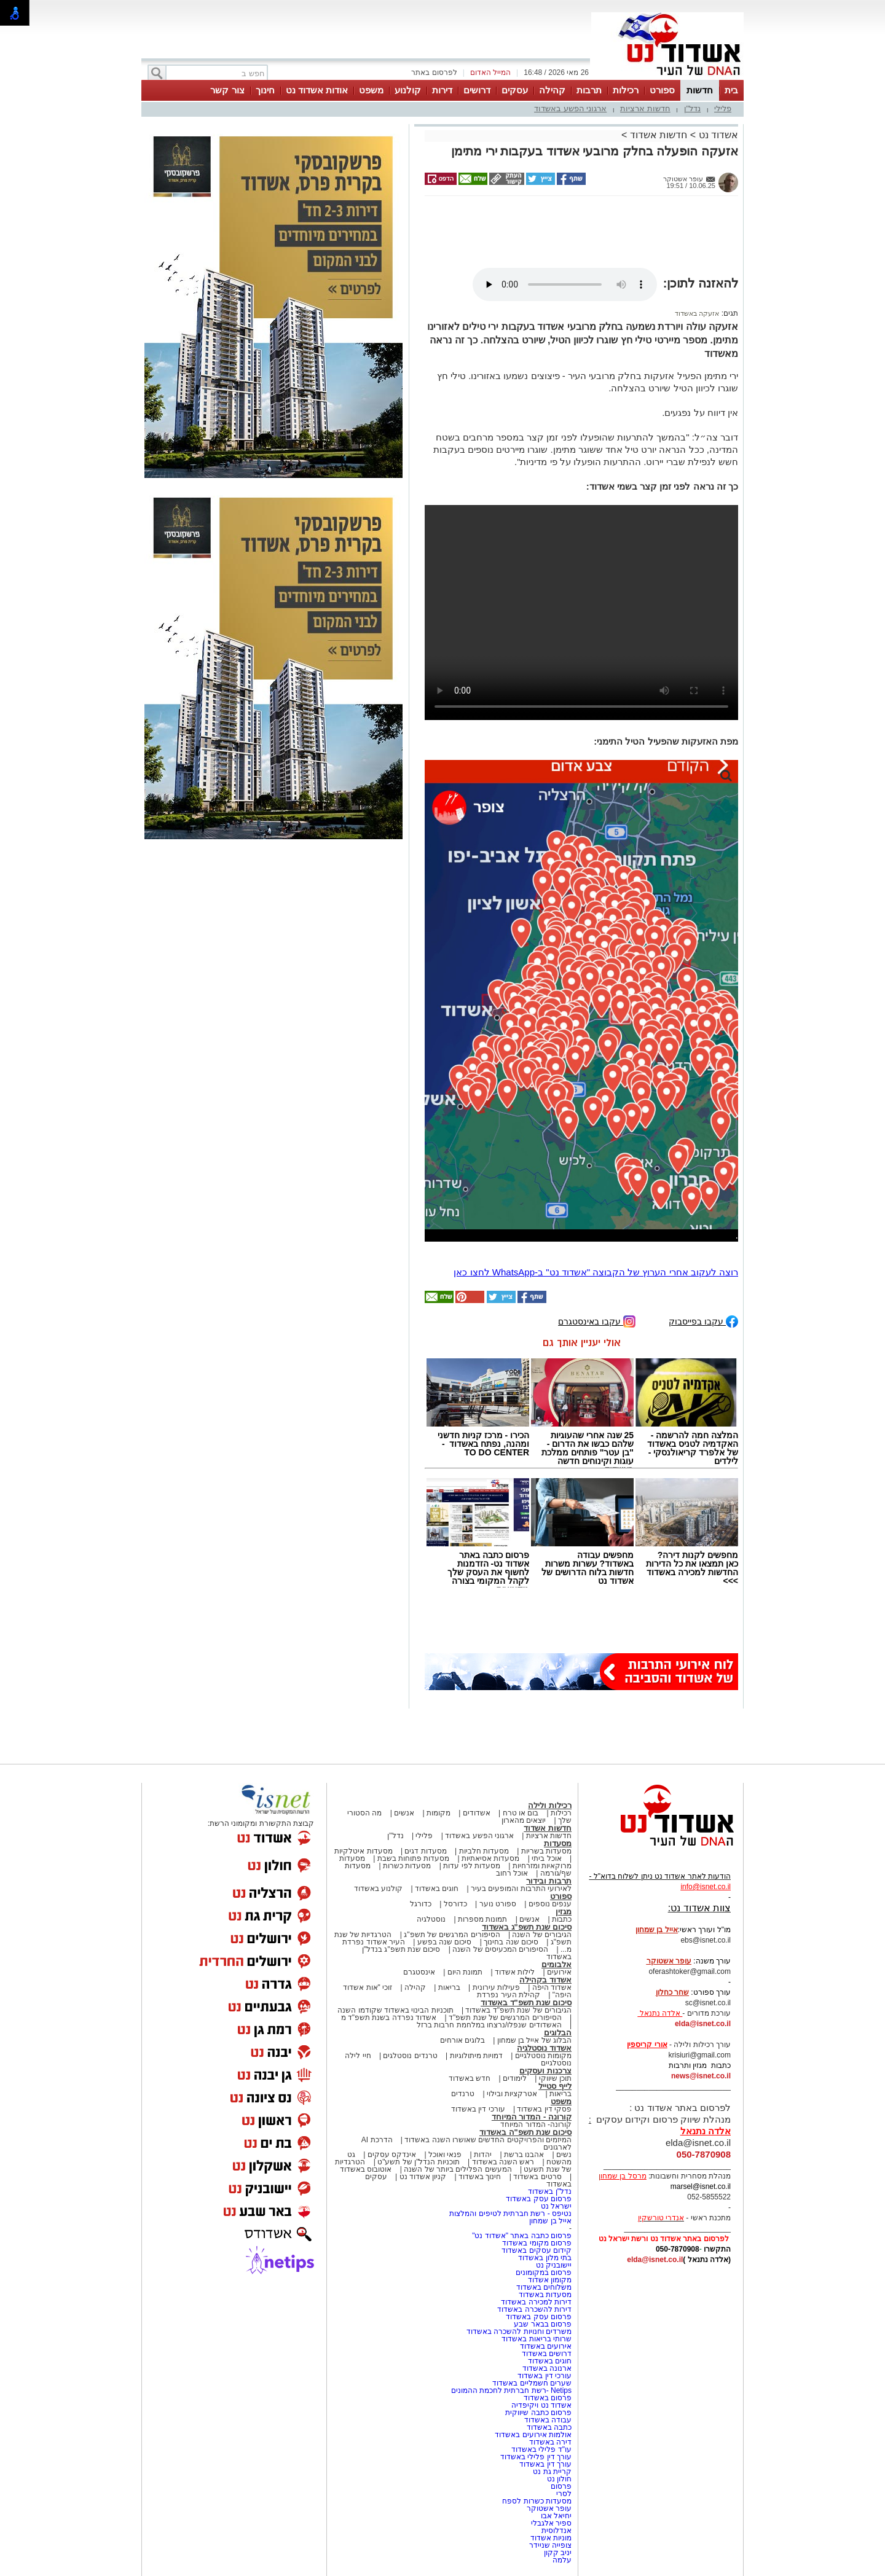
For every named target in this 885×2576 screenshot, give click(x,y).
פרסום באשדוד (546, 2398)
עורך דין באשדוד (545, 2464)
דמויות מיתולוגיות (476, 2055)
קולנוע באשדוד (378, 1888)
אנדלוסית (556, 2530)
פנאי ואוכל (445, 2154)
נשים (564, 2154)
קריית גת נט (552, 2471)
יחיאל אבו (556, 2515)
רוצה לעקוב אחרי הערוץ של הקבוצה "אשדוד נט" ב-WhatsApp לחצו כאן (596, 1272)
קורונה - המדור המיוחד (532, 2116)
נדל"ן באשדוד (550, 2191)
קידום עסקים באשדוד (537, 2250)
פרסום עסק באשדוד (538, 2198)
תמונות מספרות (482, 1919)
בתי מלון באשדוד (545, 2257)
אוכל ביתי (546, 1858)
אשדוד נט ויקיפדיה (540, 2405)
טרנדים (462, 2093)
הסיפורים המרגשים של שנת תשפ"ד (504, 2017)
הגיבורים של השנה (542, 1934)
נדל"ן (692, 108)
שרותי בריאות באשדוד (537, 2339)
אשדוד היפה (551, 1987)
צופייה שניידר (550, 2545)
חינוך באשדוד (479, 2176)
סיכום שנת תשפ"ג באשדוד (527, 1927)
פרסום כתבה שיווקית (537, 2412)
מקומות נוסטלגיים (542, 2055)
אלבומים (556, 1964)
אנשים (404, 1813)
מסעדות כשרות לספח (537, 2501)
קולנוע (408, 90)
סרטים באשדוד (537, 2176)
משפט (371, 90)
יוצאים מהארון (524, 1820)
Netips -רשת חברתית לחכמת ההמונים (511, 2390)
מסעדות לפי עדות (471, 1866)
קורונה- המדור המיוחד (536, 2124)
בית (731, 90)
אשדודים (476, 1813)
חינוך (265, 90)
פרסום (560, 2486)
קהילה (552, 90)
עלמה (562, 2560)
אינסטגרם (419, 1972)
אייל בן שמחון (550, 2221)
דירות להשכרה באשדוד (534, 2309)
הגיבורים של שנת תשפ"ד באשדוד (517, 2010)
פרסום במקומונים (544, 2272)
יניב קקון (558, 2552)
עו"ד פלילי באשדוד (540, 2449)
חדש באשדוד (469, 2078)
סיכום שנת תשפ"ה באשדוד (525, 2132)
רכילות (626, 90)
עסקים (515, 90)
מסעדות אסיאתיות (490, 1858)
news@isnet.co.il (701, 2076)
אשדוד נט (717, 135)
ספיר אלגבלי (551, 2523)
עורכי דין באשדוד (478, 2109)
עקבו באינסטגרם (596, 1320)
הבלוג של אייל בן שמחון (534, 2040)
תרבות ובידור (549, 1880)
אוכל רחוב (512, 1873)
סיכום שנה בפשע (444, 1942)
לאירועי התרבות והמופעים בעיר (521, 1888)
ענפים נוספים (550, 1904)
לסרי (564, 2493)
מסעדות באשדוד (545, 2294)
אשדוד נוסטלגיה (544, 2048)
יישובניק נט (552, 2265)
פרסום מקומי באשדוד (537, 2243)
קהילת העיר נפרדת (508, 1995)
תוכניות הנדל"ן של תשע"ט (418, 2162)
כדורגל (420, 1904)
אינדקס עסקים (392, 2154)
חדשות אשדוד (658, 135)
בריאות (449, 1987)
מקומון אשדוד (550, 2280)
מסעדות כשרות (407, 1866)
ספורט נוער (497, 1904)
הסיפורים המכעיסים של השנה (500, 1949)
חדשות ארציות (645, 108)
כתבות (562, 1919)
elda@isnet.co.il (703, 2023)
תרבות (589, 90)
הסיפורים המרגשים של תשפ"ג (452, 1934)
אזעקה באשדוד (697, 313)
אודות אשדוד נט (317, 90)
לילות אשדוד (515, 1972)
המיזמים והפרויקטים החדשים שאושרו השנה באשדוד (487, 2140)
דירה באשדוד (550, 2442)
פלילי (722, 108)
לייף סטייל (555, 2086)
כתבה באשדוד (548, 2427)
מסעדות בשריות (546, 1851)
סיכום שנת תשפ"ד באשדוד (526, 2002)
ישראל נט (556, 2206)
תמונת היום (464, 1972)
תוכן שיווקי (555, 2078)
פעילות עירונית (496, 1987)
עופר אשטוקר (549, 2508)
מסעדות (558, 1843)
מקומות (438, 1813)
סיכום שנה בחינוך (511, 1942)
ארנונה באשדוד (547, 2368)
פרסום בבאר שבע (543, 2324)
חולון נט (558, 2479)
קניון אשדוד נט (421, 2176)
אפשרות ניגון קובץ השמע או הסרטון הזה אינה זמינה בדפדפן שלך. (565, 284)
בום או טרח (521, 1813)
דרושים (476, 90)
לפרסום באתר (434, 72)
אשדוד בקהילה (545, 1979)
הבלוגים (558, 2032)
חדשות (699, 90)
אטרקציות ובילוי (512, 2093)
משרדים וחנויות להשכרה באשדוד (519, 2331)
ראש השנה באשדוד (503, 2162)
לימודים (514, 2078)
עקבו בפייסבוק (703, 1320)
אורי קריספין (647, 2044)
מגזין (564, 1911)
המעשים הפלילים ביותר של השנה (457, 2169)
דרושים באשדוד (547, 2353)
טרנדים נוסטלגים (410, 2055)
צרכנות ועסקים (545, 2070)
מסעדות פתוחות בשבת (413, 1858)
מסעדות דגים (425, 1851)
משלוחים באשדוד (544, 2287)
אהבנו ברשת (524, 2154)
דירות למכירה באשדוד (536, 2302)
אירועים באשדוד (546, 2346)
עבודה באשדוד (547, 2420)
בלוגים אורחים (462, 2040)
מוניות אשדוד (551, 2538)
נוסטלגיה (431, 1919)
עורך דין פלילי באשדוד (535, 2457)
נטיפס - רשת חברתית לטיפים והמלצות (510, 2213)
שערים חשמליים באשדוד (532, 2383)
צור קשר (227, 90)
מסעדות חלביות (484, 1851)
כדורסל (455, 1904)
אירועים (559, 1972)
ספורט (662, 90)
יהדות (483, 2154)
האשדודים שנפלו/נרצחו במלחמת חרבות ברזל (489, 2025)
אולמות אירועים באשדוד (533, 2434)
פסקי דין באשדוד (544, 2109)
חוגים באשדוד (436, 1888)
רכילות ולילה (550, 1805)
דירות (442, 90)
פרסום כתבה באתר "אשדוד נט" (522, 2235)
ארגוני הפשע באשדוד (570, 108)
